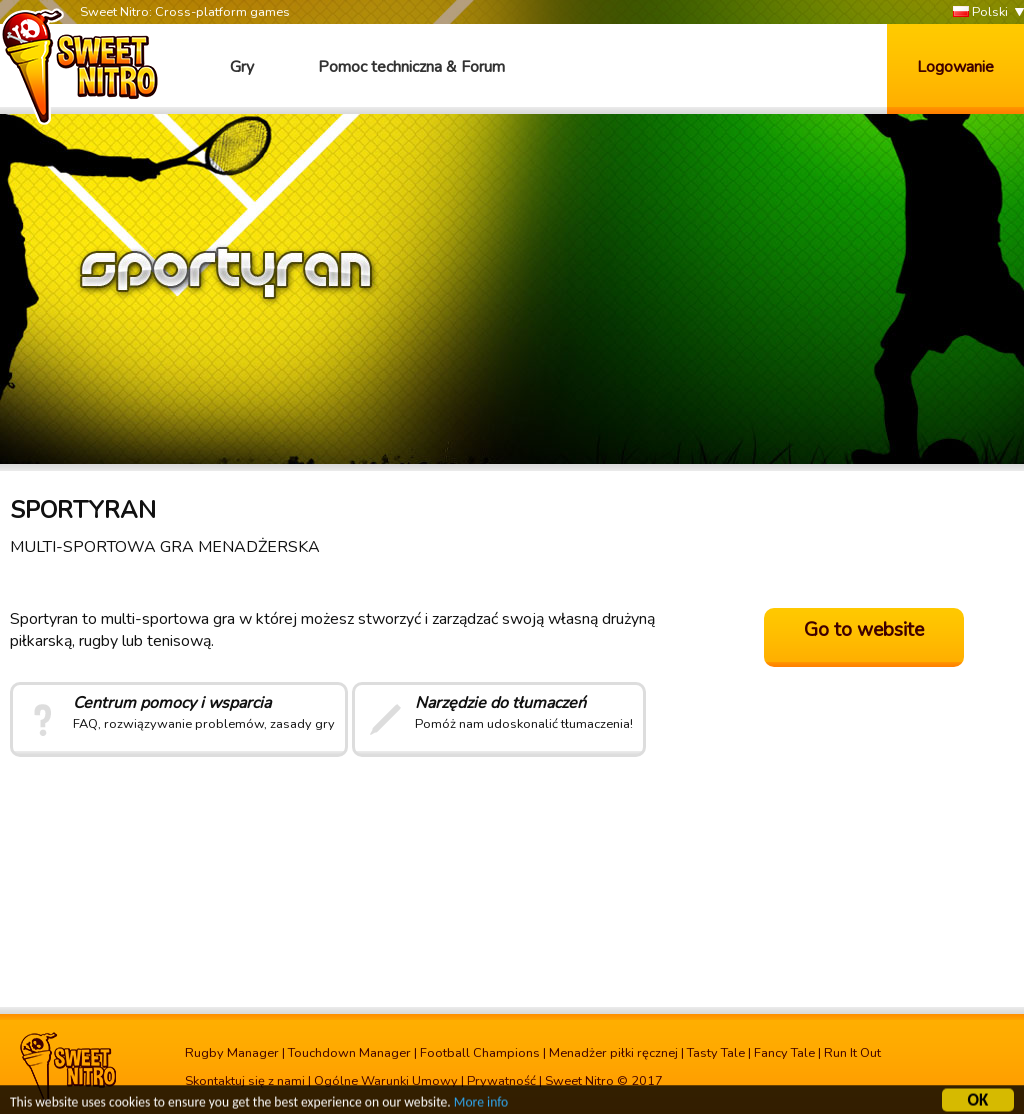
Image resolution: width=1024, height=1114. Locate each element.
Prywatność (501, 1081)
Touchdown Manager (349, 1053)
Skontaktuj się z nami (245, 1081)
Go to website (864, 630)
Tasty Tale (716, 1053)
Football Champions (480, 1053)
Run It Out (852, 1053)
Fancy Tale (784, 1053)
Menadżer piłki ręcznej (613, 1053)
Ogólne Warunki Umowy (386, 1081)
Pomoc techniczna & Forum (411, 67)
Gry (242, 67)
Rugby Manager (232, 1053)
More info (481, 1103)
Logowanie (955, 67)
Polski (980, 12)
